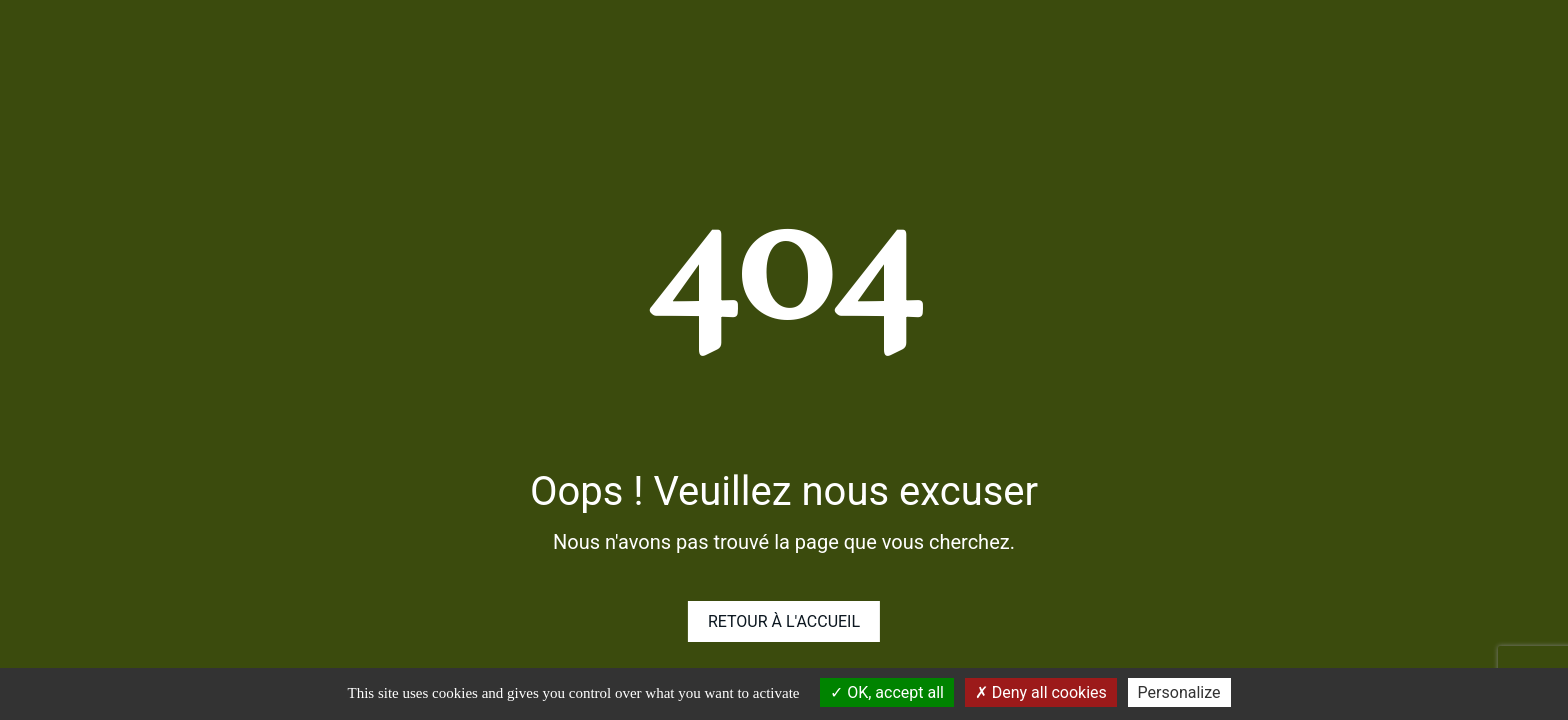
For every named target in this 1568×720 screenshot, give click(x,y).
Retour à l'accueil (784, 621)
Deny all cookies (1041, 692)
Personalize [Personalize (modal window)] (1179, 692)
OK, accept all (887, 692)
